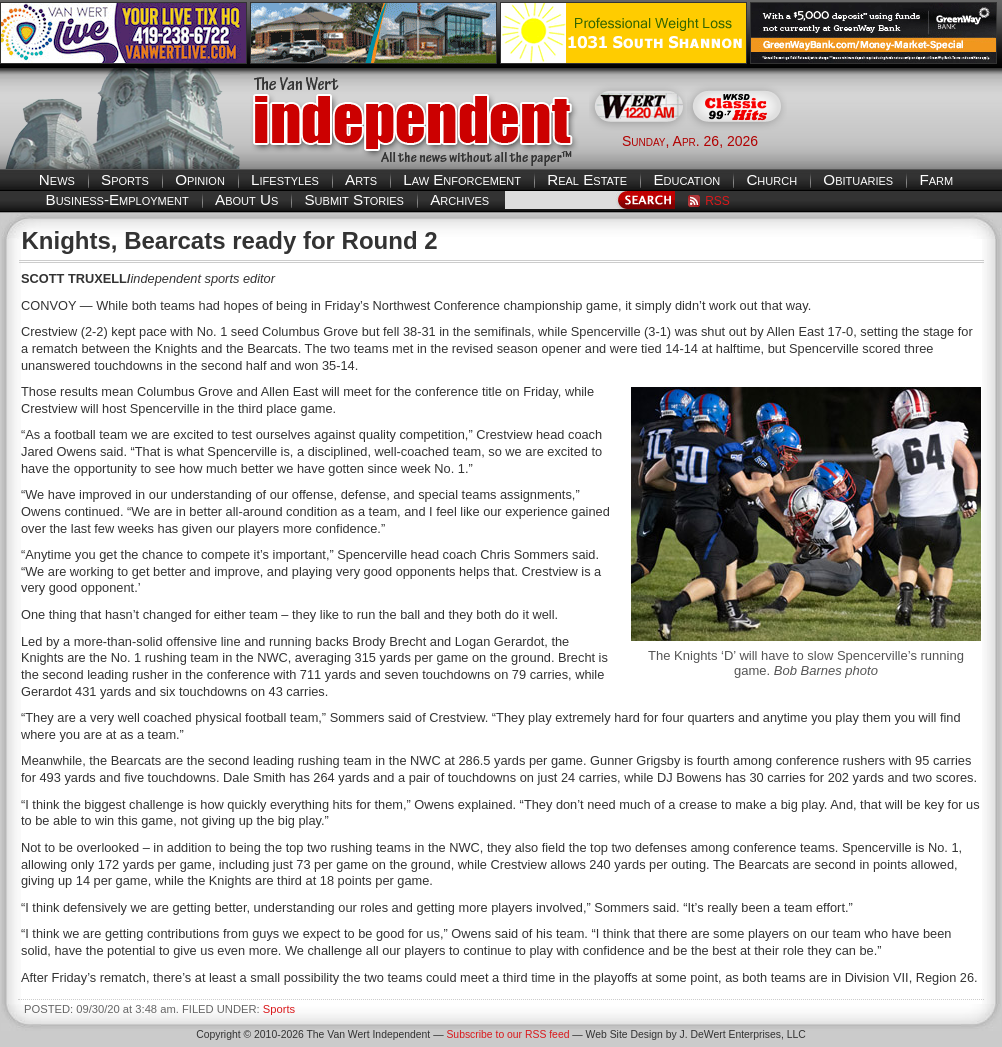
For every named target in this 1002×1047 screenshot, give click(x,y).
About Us (246, 199)
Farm (936, 179)
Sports (125, 179)
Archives (459, 199)
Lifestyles (285, 179)
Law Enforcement (462, 179)
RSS (717, 201)
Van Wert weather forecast (902, 140)
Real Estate (587, 179)
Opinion (200, 179)
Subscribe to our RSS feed (507, 1034)
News (57, 179)
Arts (361, 179)
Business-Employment (117, 199)
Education (686, 179)
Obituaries (858, 179)
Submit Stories (353, 199)
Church (771, 179)
